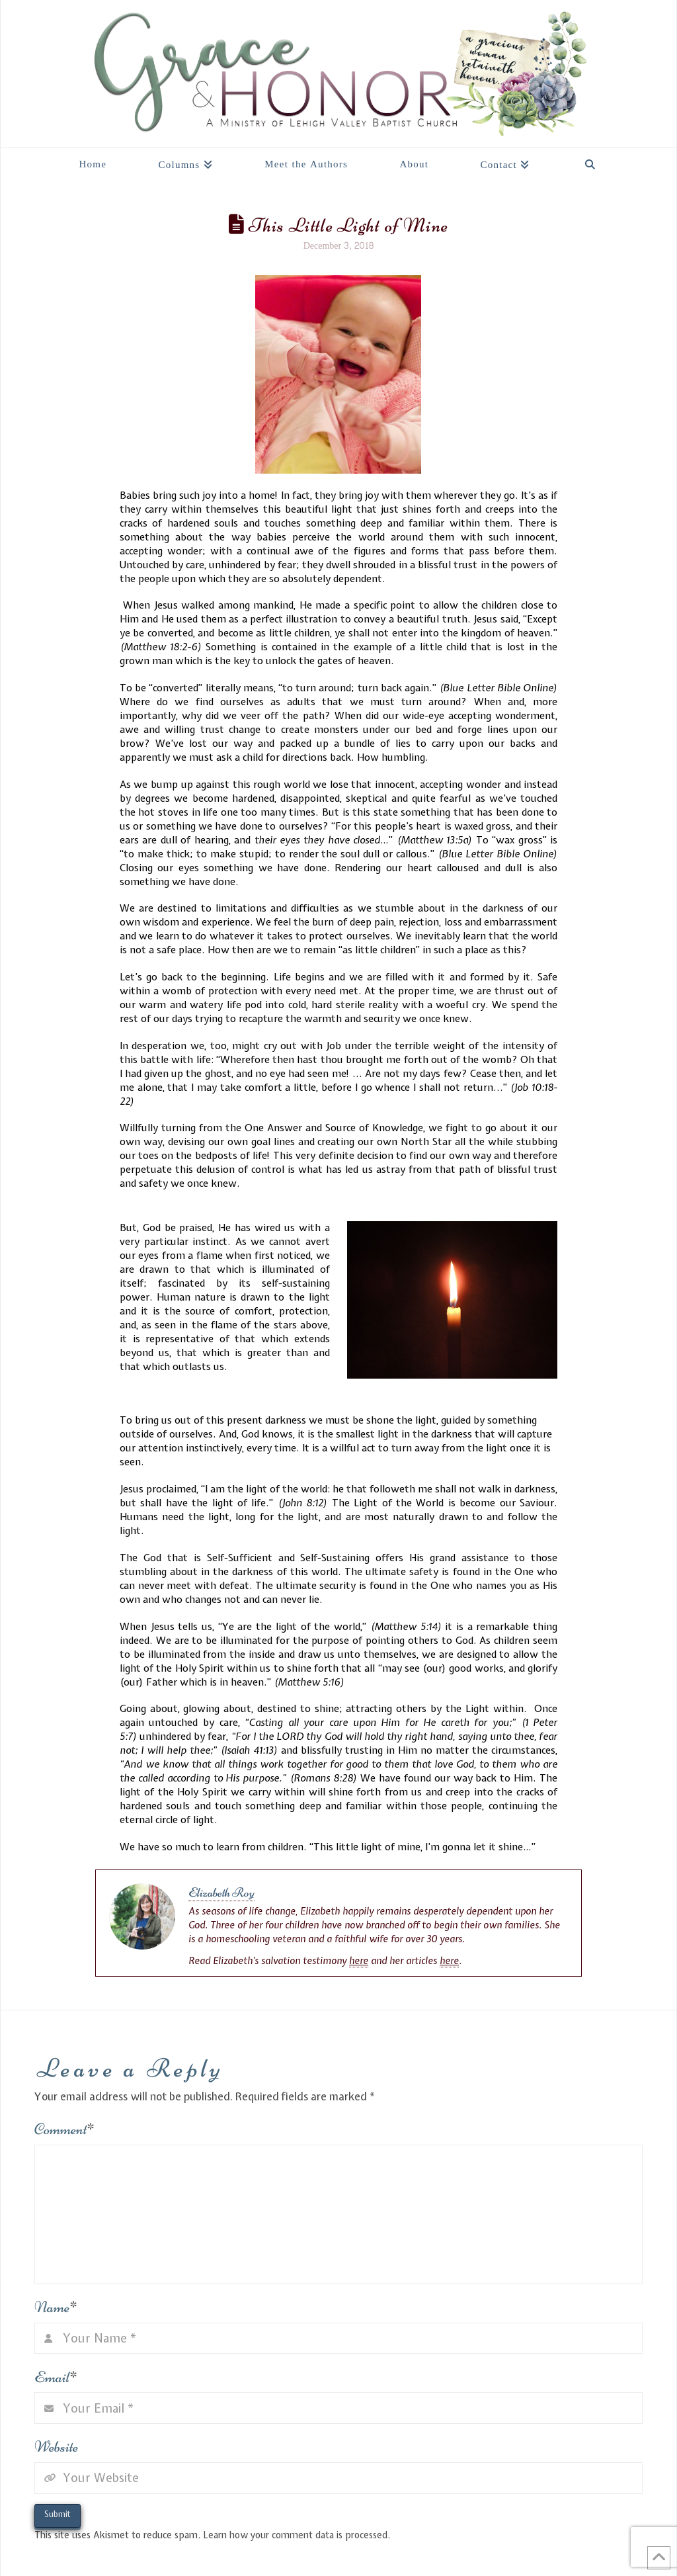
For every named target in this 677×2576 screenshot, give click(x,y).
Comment (64, 2129)
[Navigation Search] (589, 160)
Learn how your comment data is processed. (296, 2535)
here (358, 1961)
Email (55, 2377)
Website (56, 2446)
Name (55, 2307)
